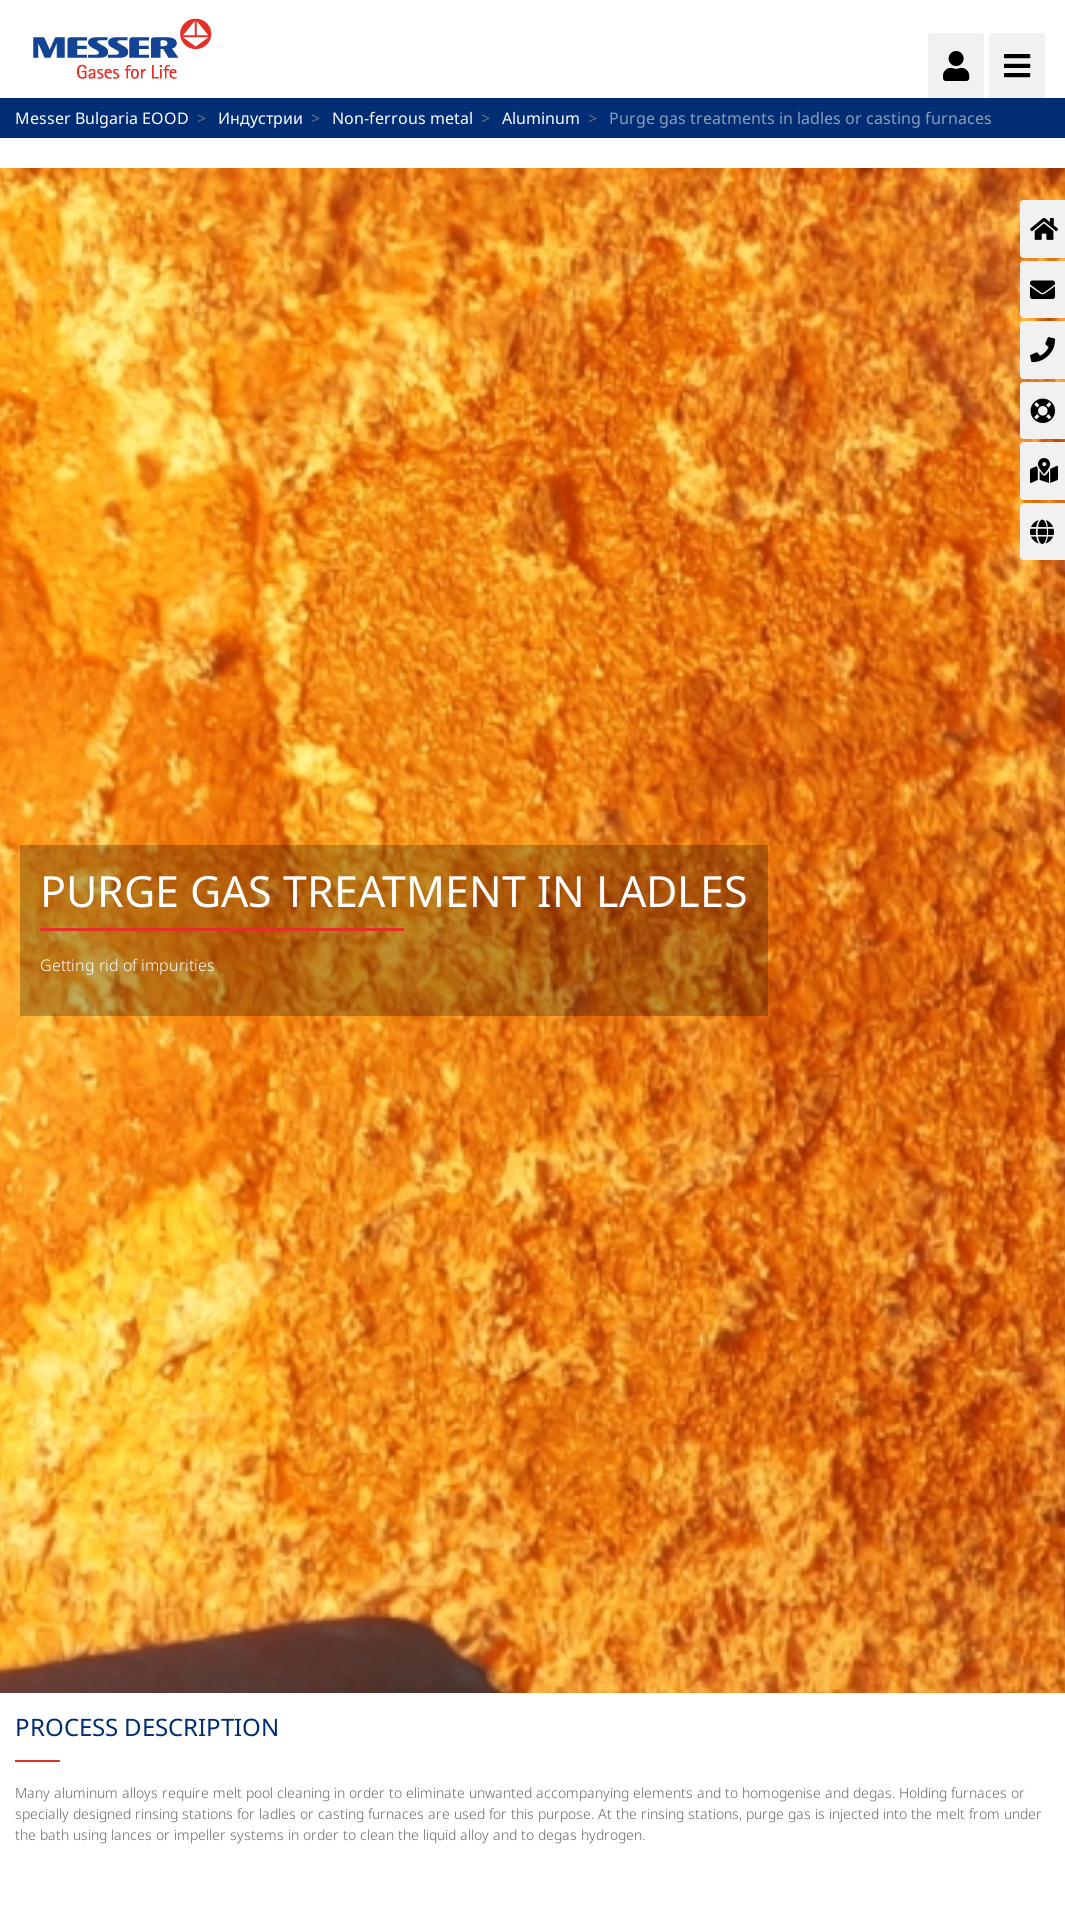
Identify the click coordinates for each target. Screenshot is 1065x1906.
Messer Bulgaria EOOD (102, 118)
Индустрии (260, 118)
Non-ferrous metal (402, 118)
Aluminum (541, 118)
